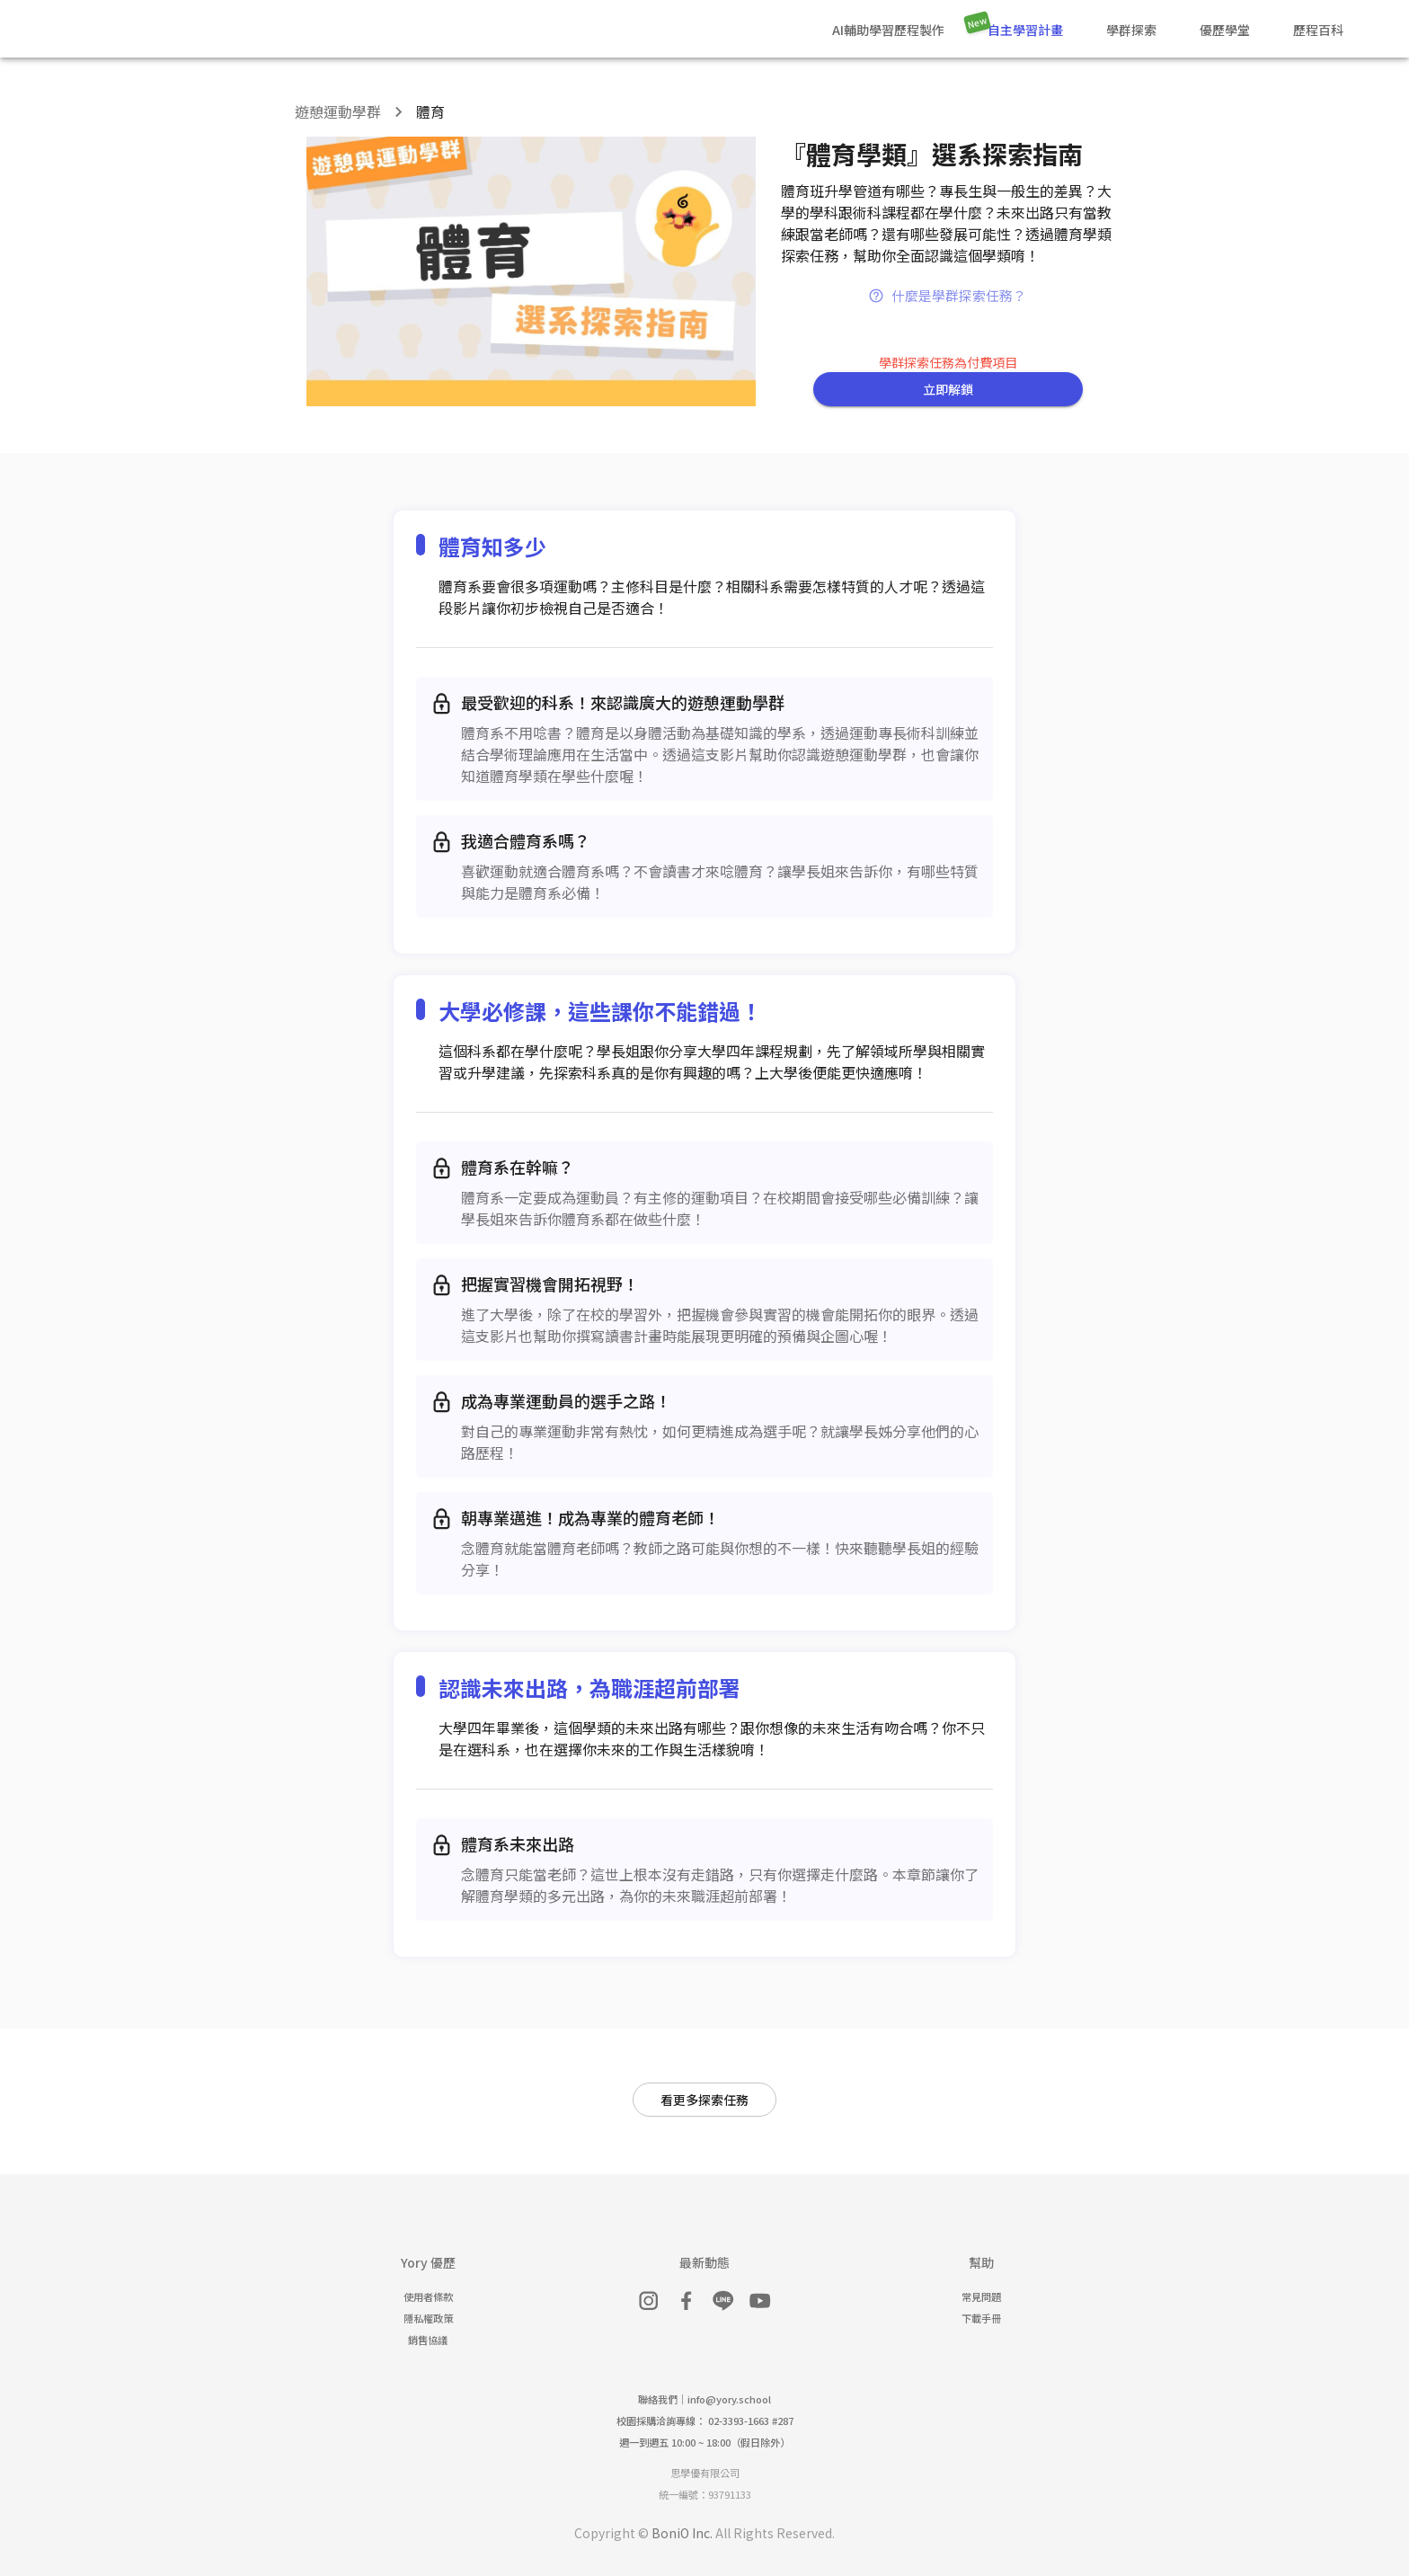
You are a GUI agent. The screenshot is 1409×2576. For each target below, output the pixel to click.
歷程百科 (1318, 30)
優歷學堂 (1225, 30)
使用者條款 (428, 2296)
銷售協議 (428, 2339)
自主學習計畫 (1025, 30)
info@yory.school (729, 2399)
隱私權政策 (428, 2318)
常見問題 (981, 2296)
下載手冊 (981, 2318)
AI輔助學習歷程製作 (888, 30)
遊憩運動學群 (338, 111)
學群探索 (1131, 30)
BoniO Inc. (682, 2533)
